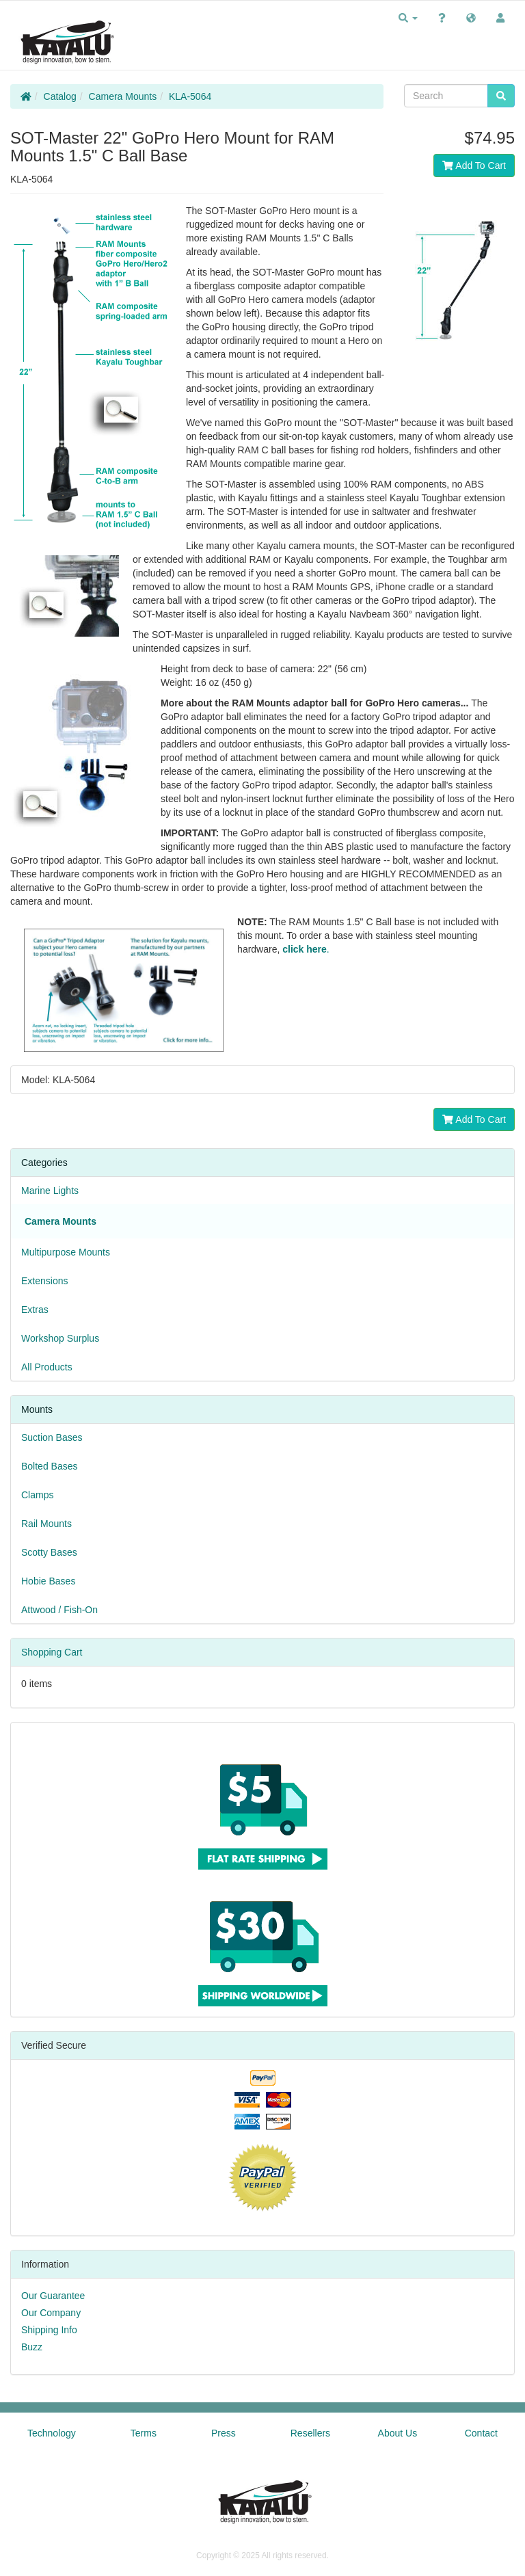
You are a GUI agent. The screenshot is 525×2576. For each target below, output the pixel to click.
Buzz (31, 2346)
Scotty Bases (49, 1552)
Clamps (37, 1494)
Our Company (51, 2312)
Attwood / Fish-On (59, 1609)
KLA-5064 (190, 96)
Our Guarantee (53, 2295)
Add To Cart (474, 165)
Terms (144, 2433)
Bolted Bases (49, 1466)
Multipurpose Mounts (65, 1252)
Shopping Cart (52, 1652)
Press (223, 2433)
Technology (51, 2433)
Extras (35, 1309)
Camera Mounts (123, 96)
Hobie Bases (48, 1581)
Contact (481, 2433)
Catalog (60, 96)
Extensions (44, 1280)
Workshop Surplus (60, 1338)
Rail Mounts (46, 1523)
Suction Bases (52, 1437)
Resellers (310, 2433)
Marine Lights (50, 1190)
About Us (398, 2433)
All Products (46, 1367)
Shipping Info (49, 2329)
